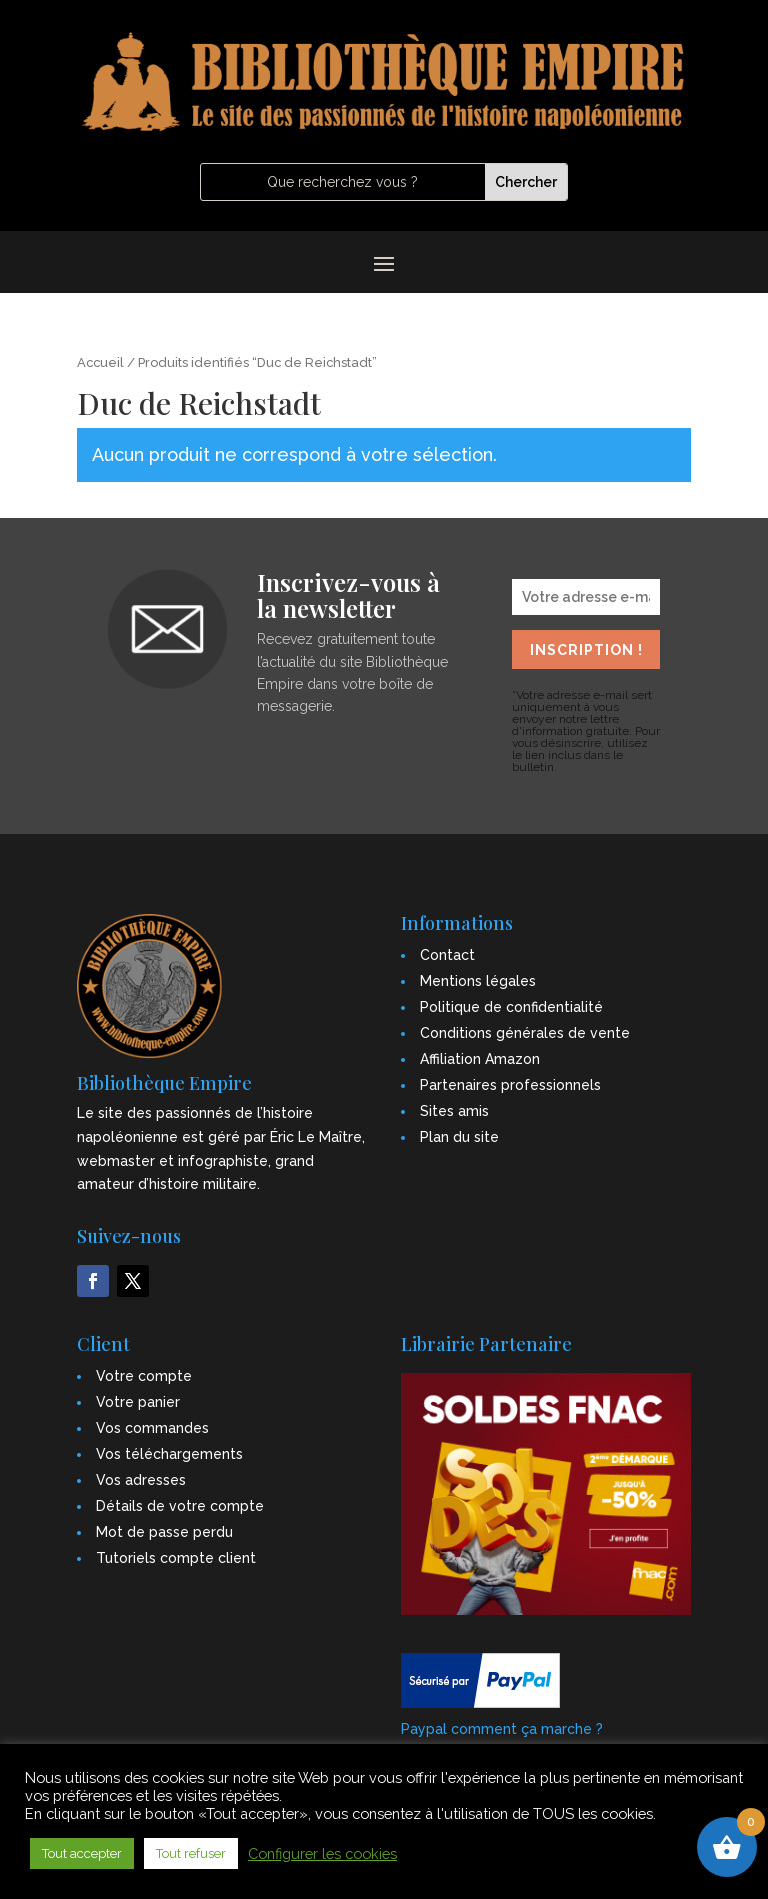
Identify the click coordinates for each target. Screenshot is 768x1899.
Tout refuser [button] (191, 1853)
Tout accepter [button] (82, 1853)
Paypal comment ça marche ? (502, 1729)
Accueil (100, 362)
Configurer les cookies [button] (322, 1853)
